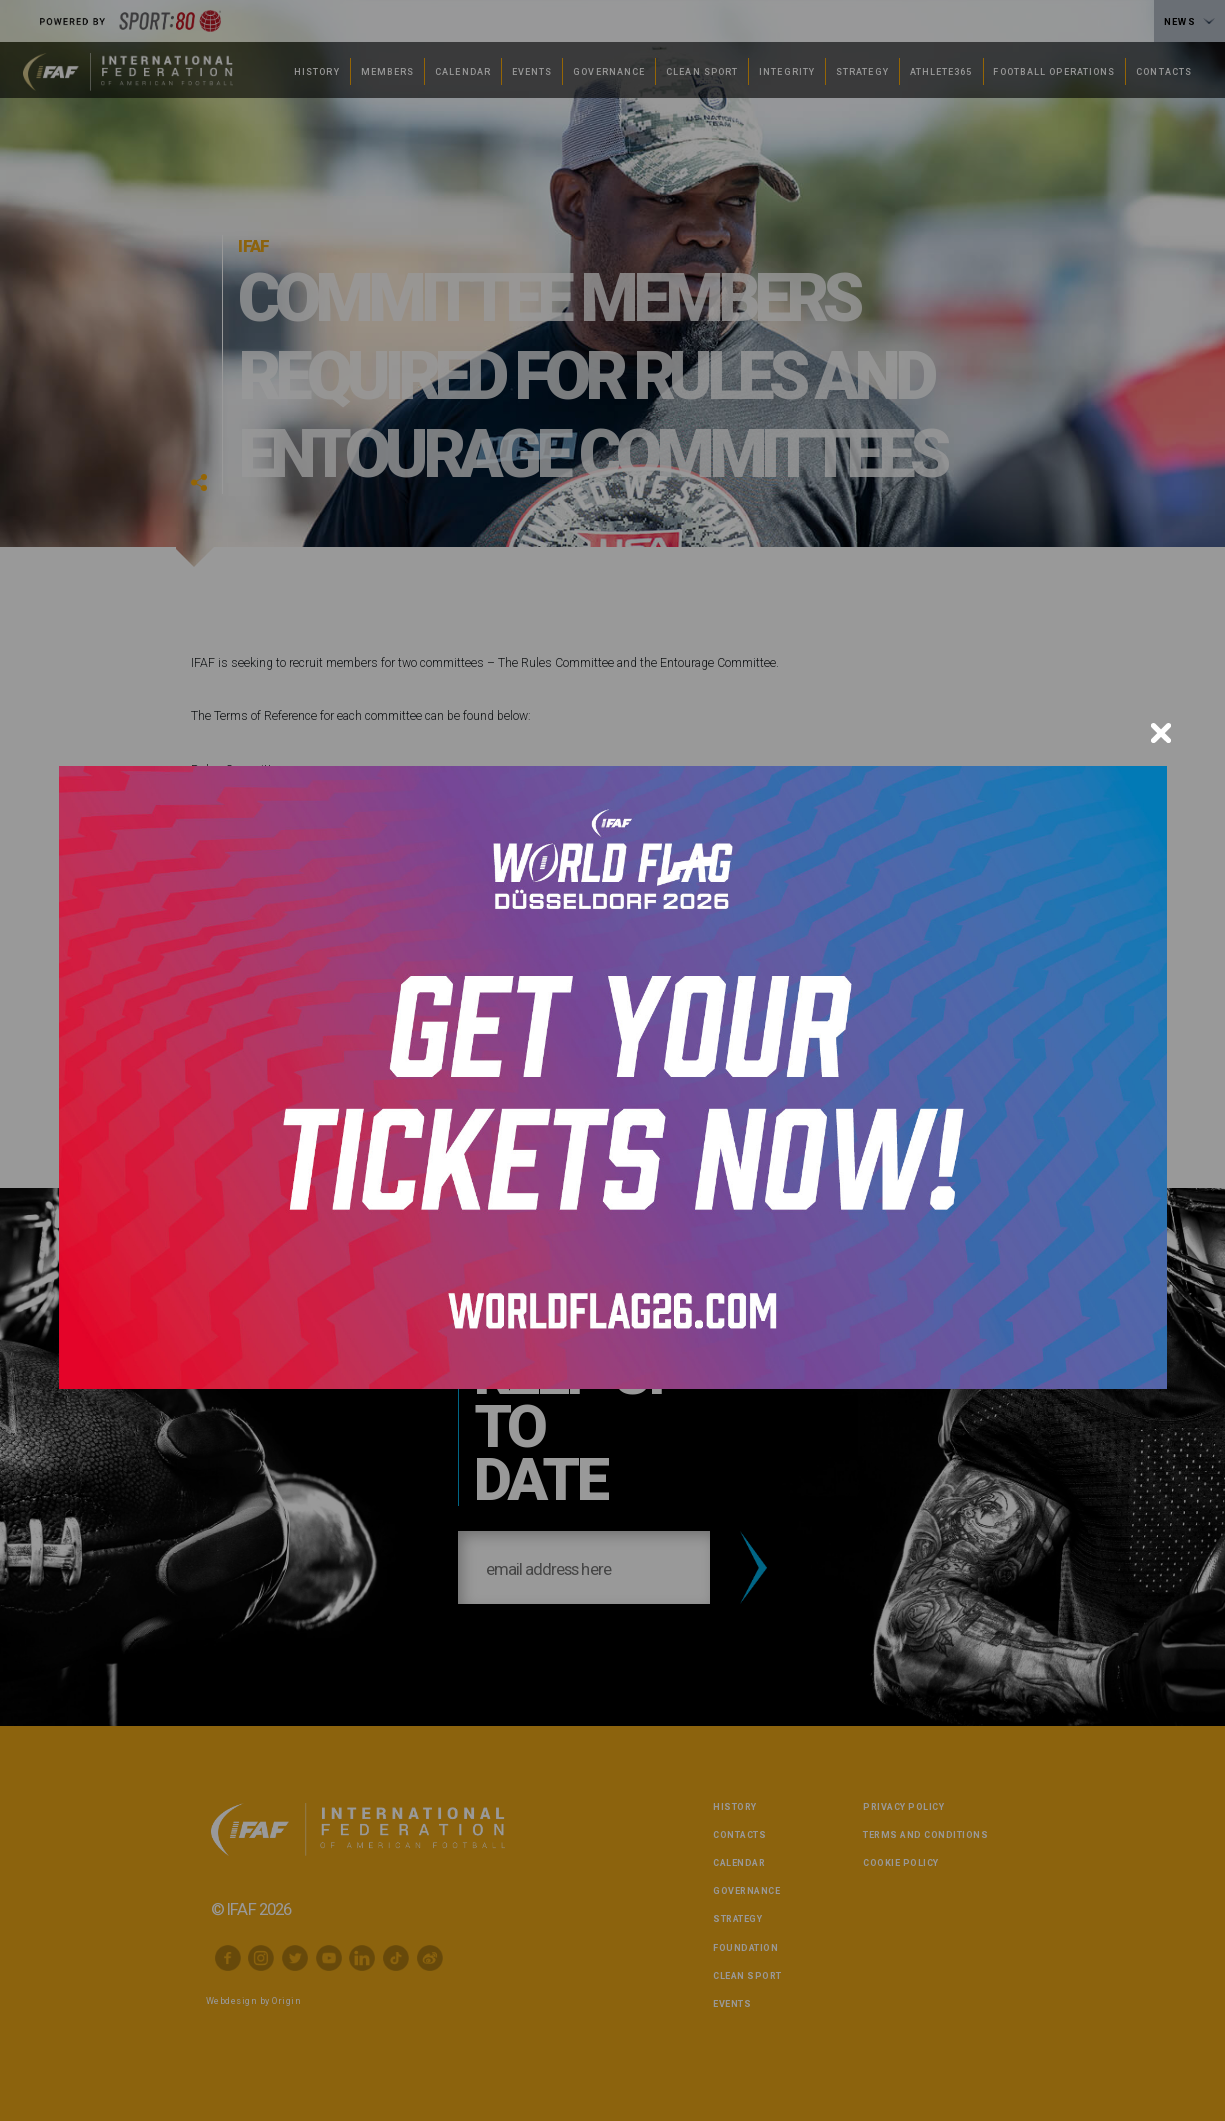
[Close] (1161, 733)
